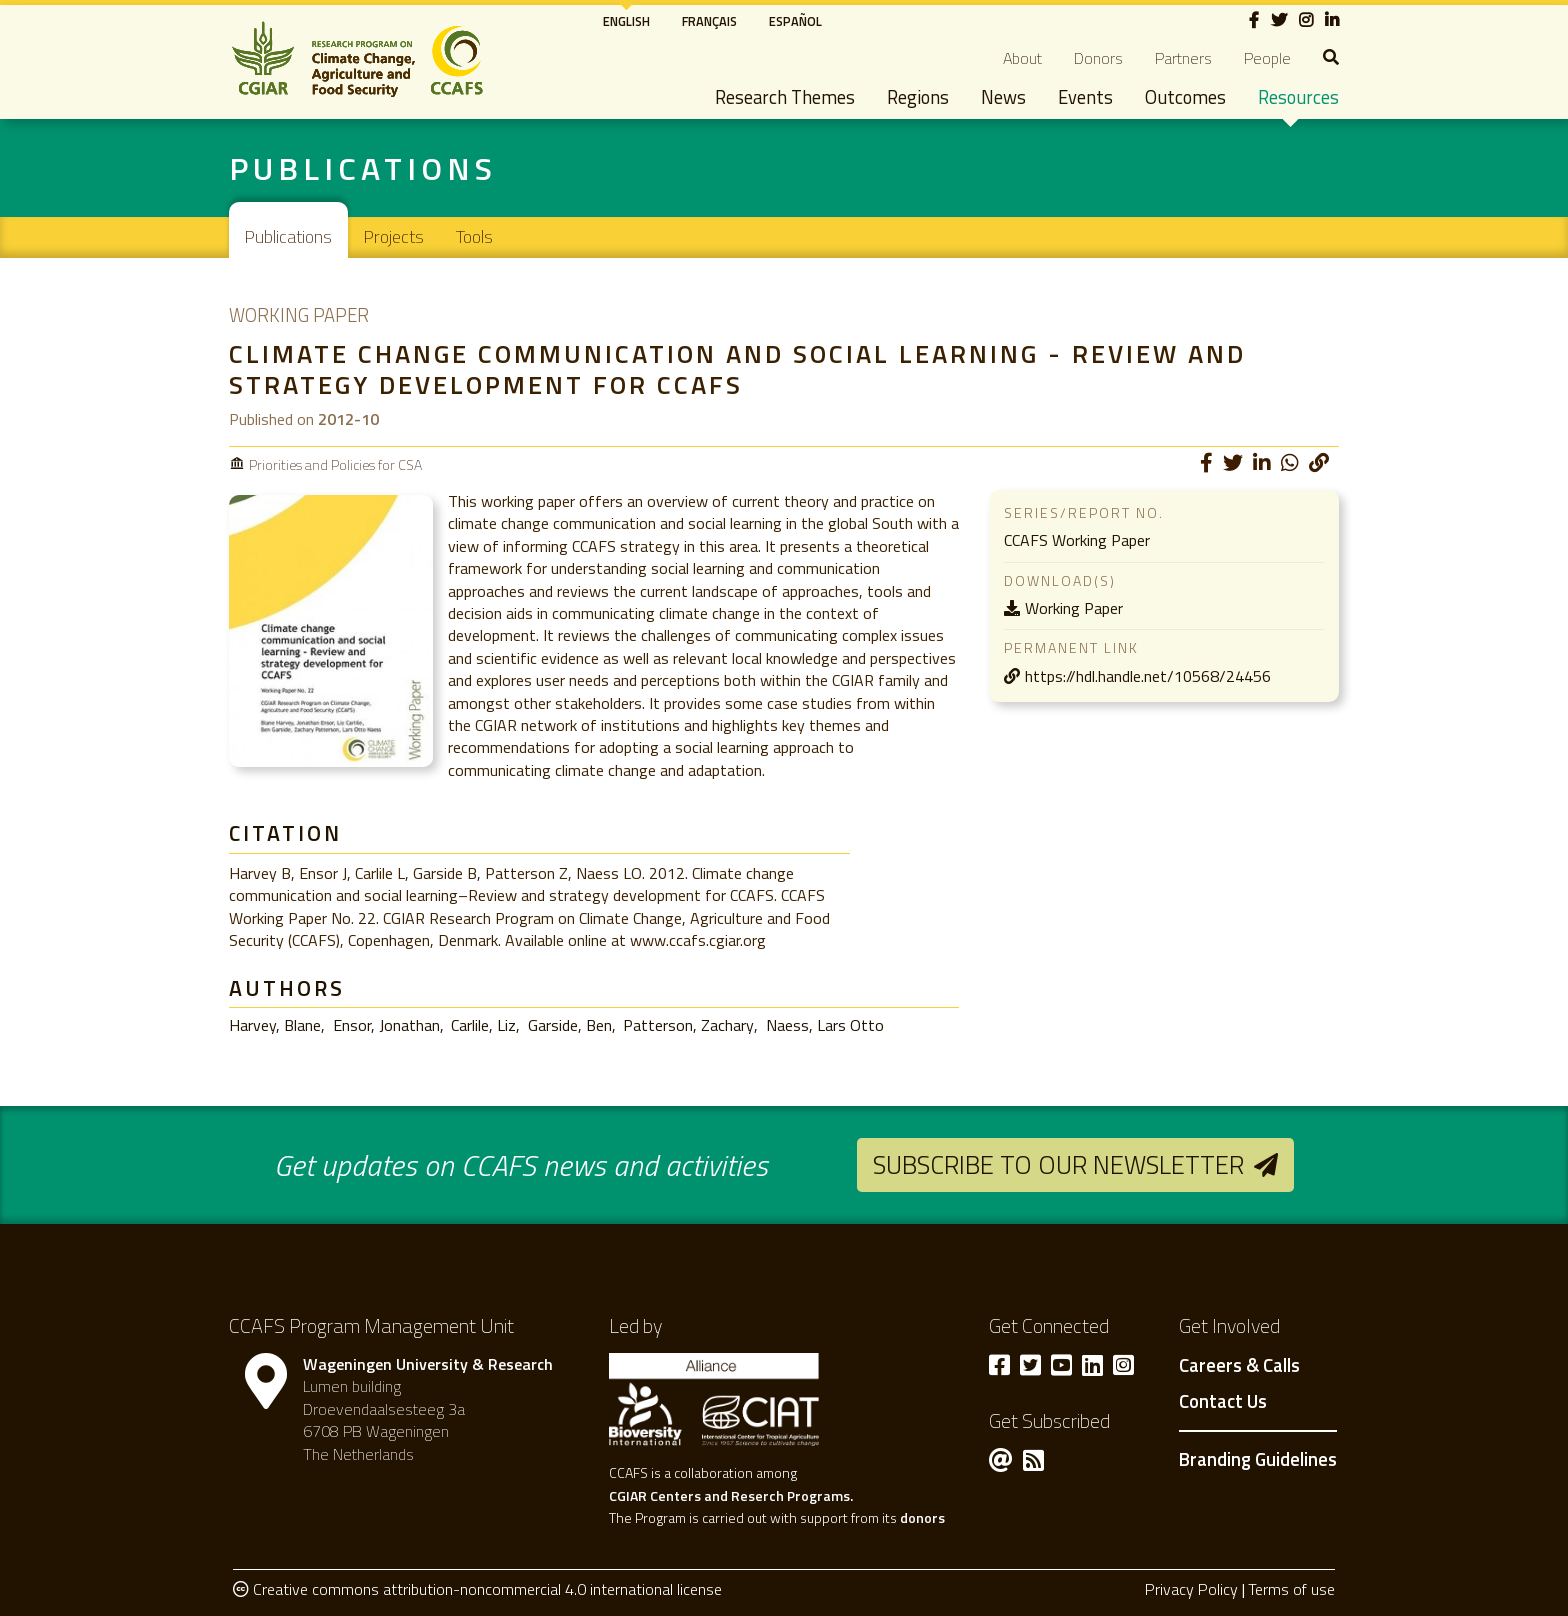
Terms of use (1291, 1589)
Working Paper (1074, 608)
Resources (1298, 97)
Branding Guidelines (1258, 1459)
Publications (288, 236)
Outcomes (1185, 97)
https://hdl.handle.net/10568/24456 (1148, 676)
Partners (1183, 58)
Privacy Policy (1191, 1589)
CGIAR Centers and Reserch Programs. (731, 1495)
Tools (474, 236)
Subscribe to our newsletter (1058, 1164)
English (626, 21)
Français (709, 21)
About (1022, 58)
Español (795, 21)
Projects (394, 236)
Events (1085, 97)
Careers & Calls (1239, 1366)
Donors (1098, 58)
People (1267, 58)
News (1003, 97)
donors (922, 1517)
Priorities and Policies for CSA (335, 464)
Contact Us (1223, 1402)
